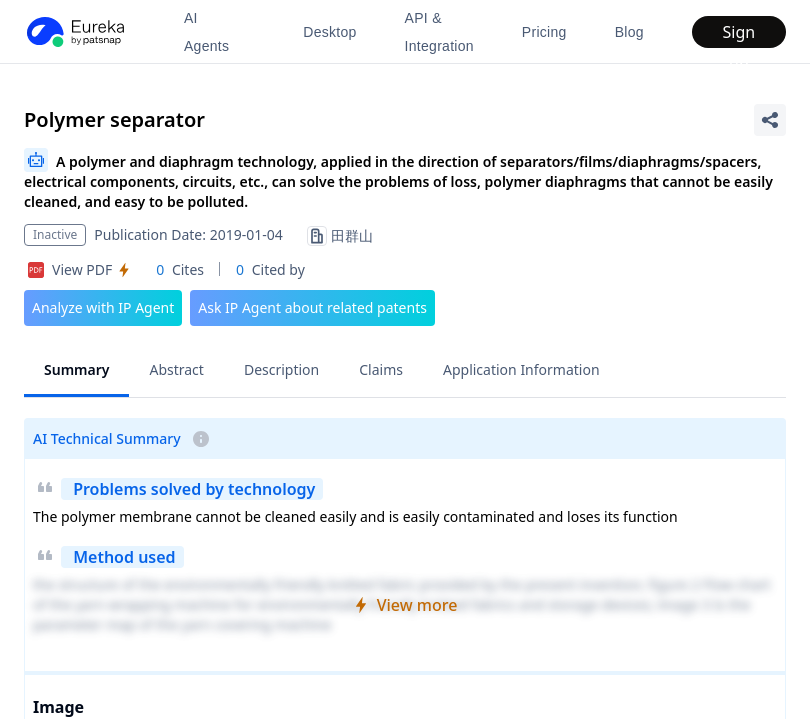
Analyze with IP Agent (103, 307)
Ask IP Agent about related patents (312, 307)
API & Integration (439, 32)
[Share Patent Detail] (770, 120)
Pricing (544, 32)
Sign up (739, 34)
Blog (629, 32)
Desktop (329, 32)
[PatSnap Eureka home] (74, 32)
